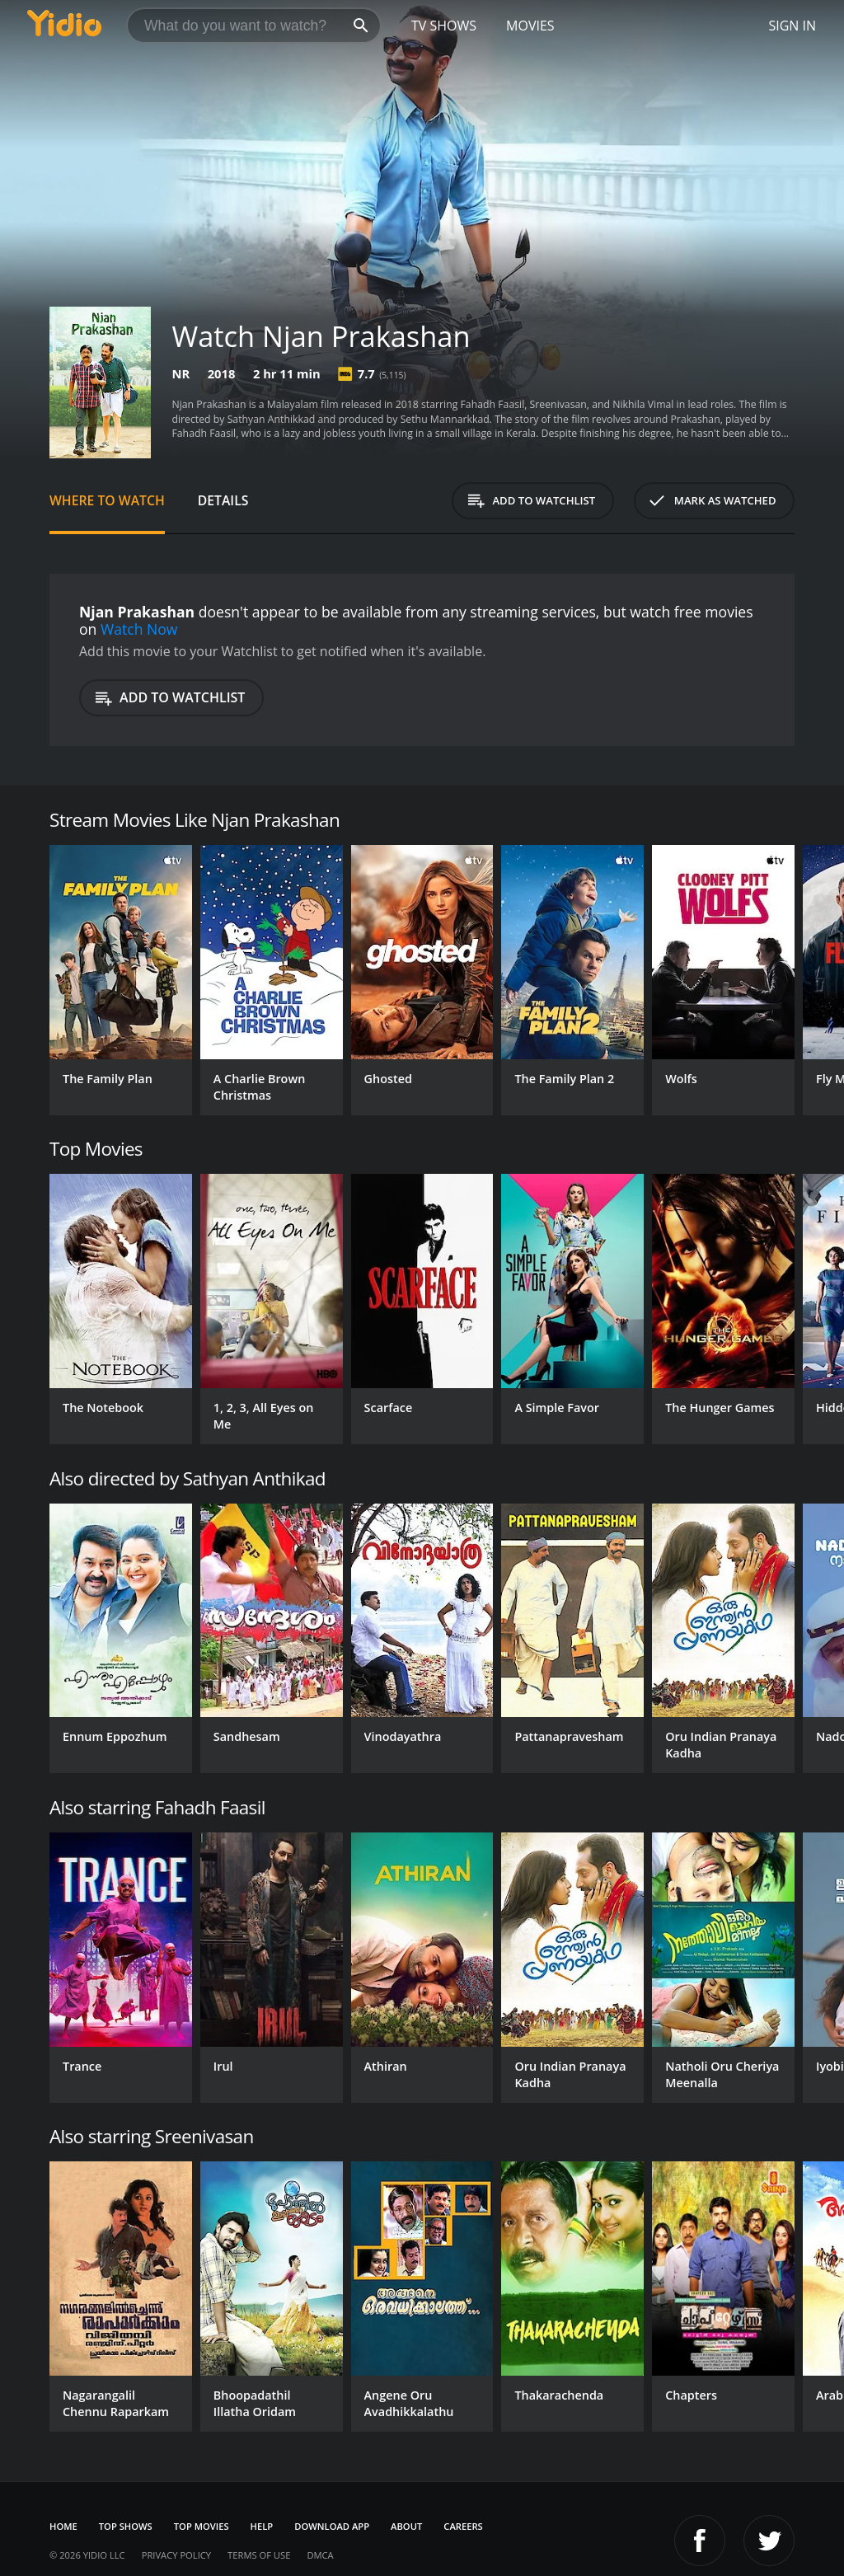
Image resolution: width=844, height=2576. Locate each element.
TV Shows (443, 25)
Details (223, 500)
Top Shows (125, 2526)
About (406, 2526)
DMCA (320, 2555)
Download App (331, 2526)
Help (262, 2526)
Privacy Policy (176, 2555)
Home (63, 2526)
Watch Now (139, 629)
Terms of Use (258, 2555)
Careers (462, 2526)
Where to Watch (107, 500)
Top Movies (201, 2526)
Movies (530, 25)
